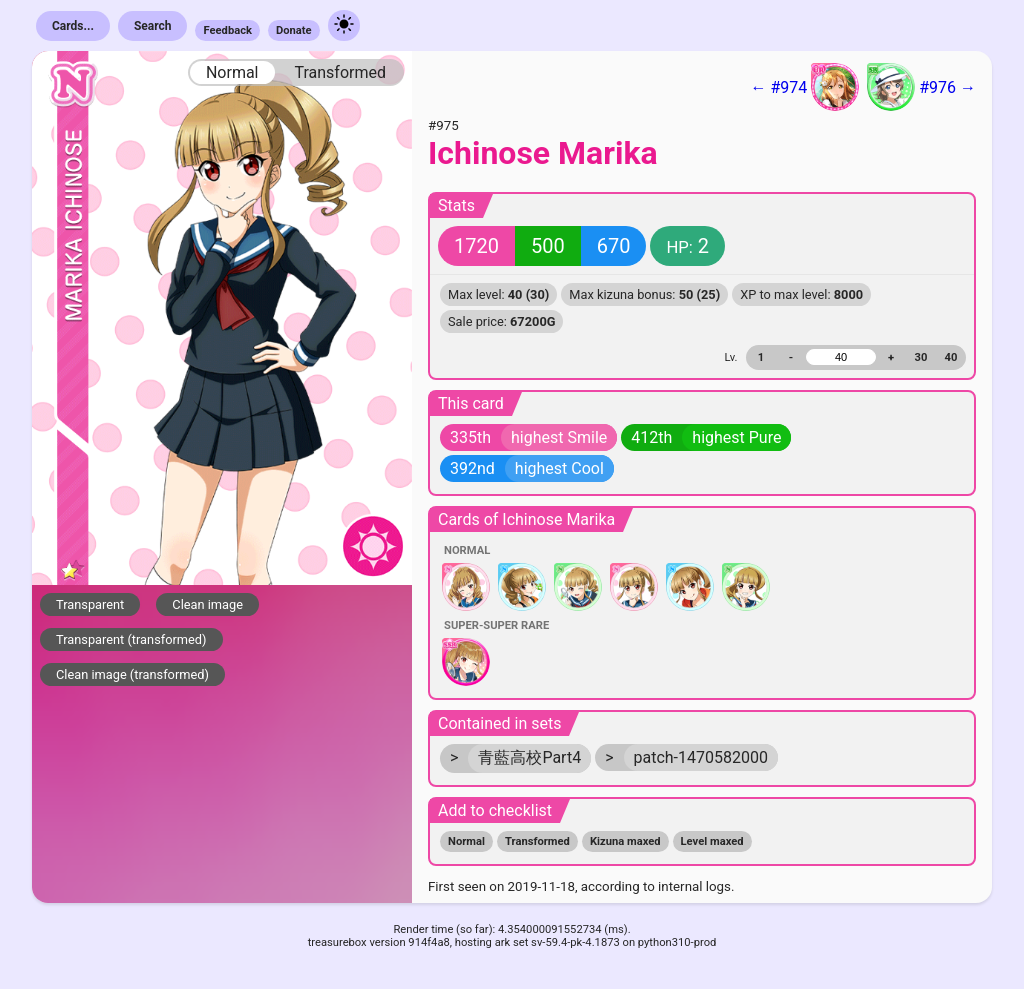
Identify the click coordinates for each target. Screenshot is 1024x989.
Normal (232, 72)
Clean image (207, 604)
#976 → (921, 87)
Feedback (227, 30)
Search (153, 26)
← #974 (804, 87)
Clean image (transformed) (132, 674)
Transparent (90, 604)
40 (951, 357)
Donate (294, 30)
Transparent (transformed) (131, 639)
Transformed (340, 72)
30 (921, 357)
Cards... (73, 26)
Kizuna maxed (625, 841)
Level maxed (712, 841)
